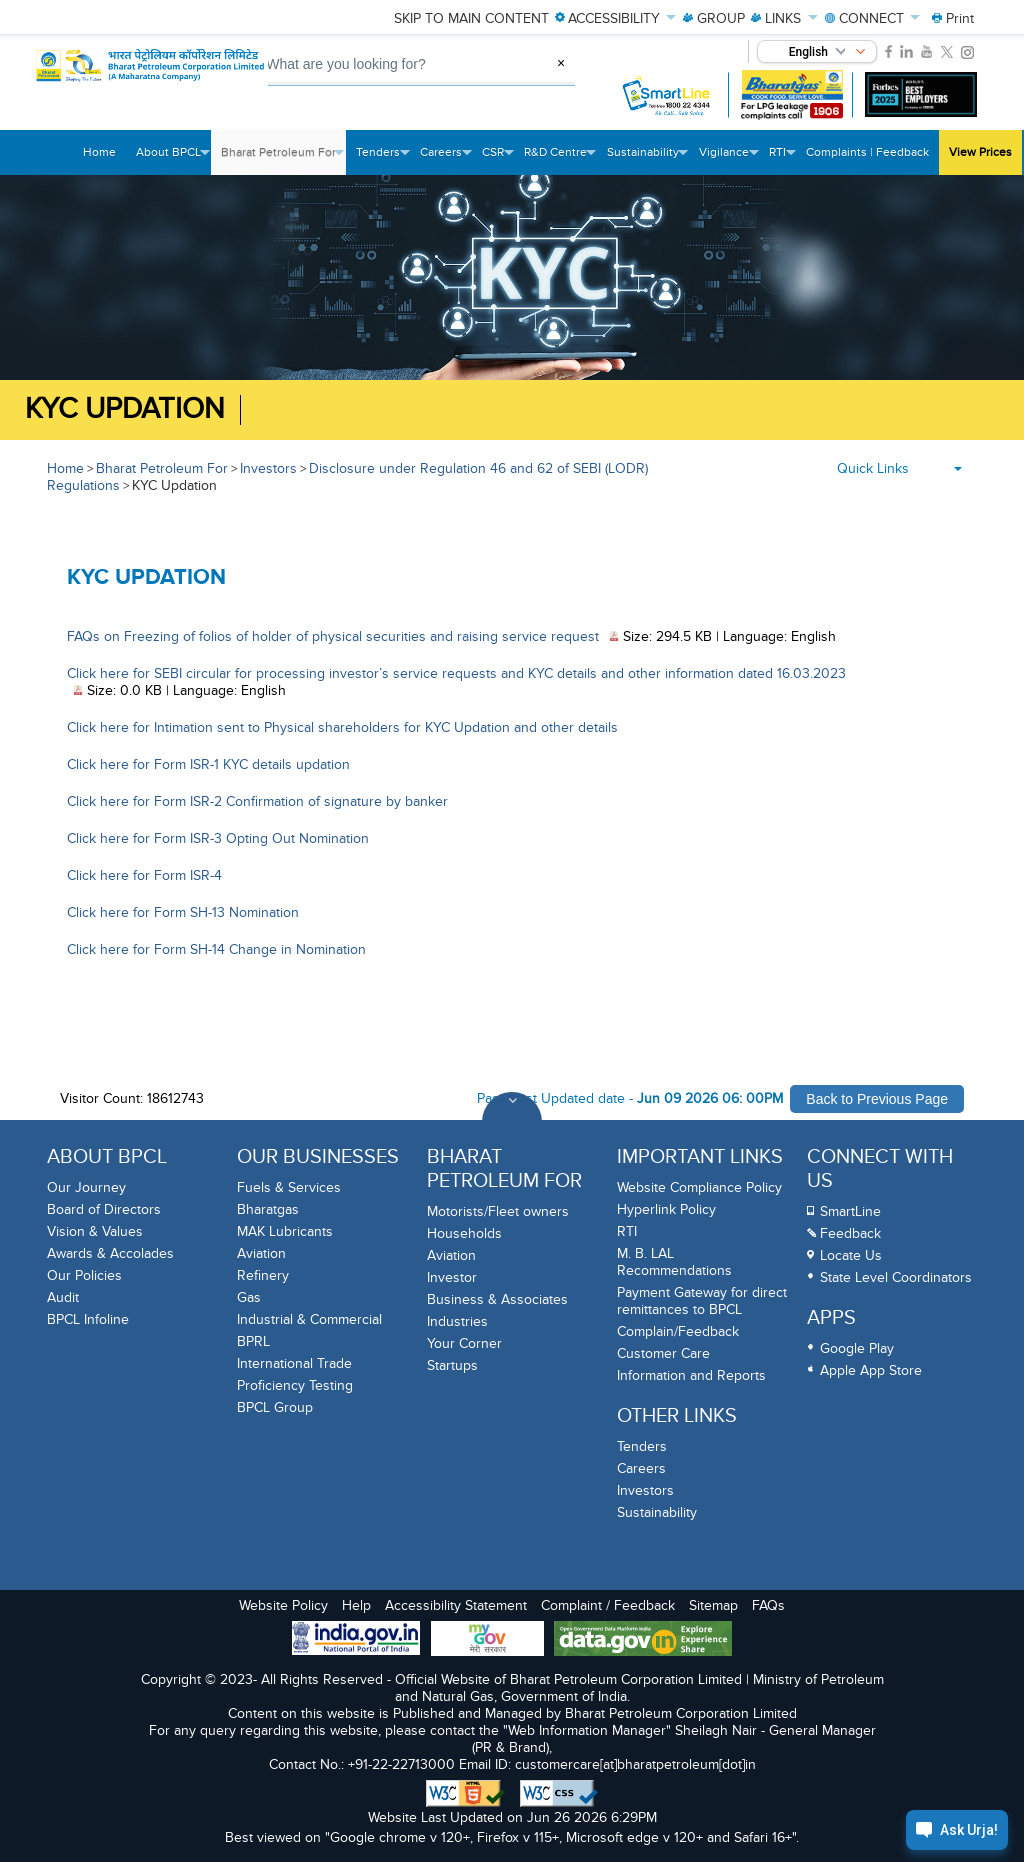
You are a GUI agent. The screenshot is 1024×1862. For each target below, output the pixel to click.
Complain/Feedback (678, 1331)
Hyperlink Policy (666, 1209)
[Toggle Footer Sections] (512, 1122)
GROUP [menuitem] (714, 18)
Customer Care (663, 1353)
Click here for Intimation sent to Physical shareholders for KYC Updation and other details (342, 727)
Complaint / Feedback (608, 1605)
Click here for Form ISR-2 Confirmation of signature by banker (257, 801)
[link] (888, 52)
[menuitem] (953, 18)
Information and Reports (691, 1375)
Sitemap (713, 1605)
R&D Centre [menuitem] (560, 160)
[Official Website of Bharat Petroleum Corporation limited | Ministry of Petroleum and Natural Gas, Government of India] (154, 77)
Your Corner (464, 1343)
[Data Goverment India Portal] (643, 1640)
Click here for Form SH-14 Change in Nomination (216, 949)
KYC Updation (125, 409)
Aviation (261, 1253)
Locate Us (851, 1255)
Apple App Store (871, 1370)
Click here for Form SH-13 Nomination (183, 912)
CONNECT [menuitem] (873, 18)
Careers (641, 1468)
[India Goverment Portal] (356, 1640)
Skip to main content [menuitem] (471, 18)
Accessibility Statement (456, 1605)
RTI (627, 1231)
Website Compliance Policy (699, 1187)
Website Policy (283, 1605)
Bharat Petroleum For (162, 468)
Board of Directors (104, 1209)
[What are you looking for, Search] (390, 65)
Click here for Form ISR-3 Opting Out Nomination (218, 838)
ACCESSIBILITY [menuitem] (615, 18)
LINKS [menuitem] (784, 18)
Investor (452, 1277)
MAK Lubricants (285, 1231)
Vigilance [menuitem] (729, 160)
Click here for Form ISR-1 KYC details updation (208, 764)
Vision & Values (95, 1231)
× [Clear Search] (561, 63)
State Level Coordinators (896, 1277)
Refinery (263, 1275)
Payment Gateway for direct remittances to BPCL (702, 1301)
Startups (452, 1365)
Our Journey (86, 1187)
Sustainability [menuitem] (648, 160)
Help (356, 1605)
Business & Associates (497, 1299)
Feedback (850, 1233)
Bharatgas (268, 1209)
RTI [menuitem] (782, 160)
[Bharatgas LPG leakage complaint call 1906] (792, 95)
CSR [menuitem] (498, 160)
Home (65, 468)
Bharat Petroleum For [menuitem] (283, 160)
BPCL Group (275, 1407)
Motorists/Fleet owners (498, 1211)
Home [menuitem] (99, 152)
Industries (457, 1321)
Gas (249, 1297)
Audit (63, 1297)
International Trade (294, 1363)
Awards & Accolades (110, 1253)
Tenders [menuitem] (383, 160)
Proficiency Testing (295, 1385)
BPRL (253, 1341)
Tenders (642, 1446)
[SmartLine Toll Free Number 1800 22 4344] (667, 94)
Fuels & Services (289, 1187)
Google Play (857, 1348)
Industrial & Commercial (309, 1319)
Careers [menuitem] (446, 160)
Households (464, 1233)
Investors (268, 468)
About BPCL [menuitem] (173, 160)
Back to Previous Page (877, 1099)
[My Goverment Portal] (487, 1640)
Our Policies (84, 1275)
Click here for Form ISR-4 (144, 875)
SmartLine (850, 1211)
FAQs (768, 1605)
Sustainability (657, 1512)
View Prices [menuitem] (980, 152)
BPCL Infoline (88, 1319)
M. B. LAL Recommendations (674, 1262)
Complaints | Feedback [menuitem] (867, 152)
